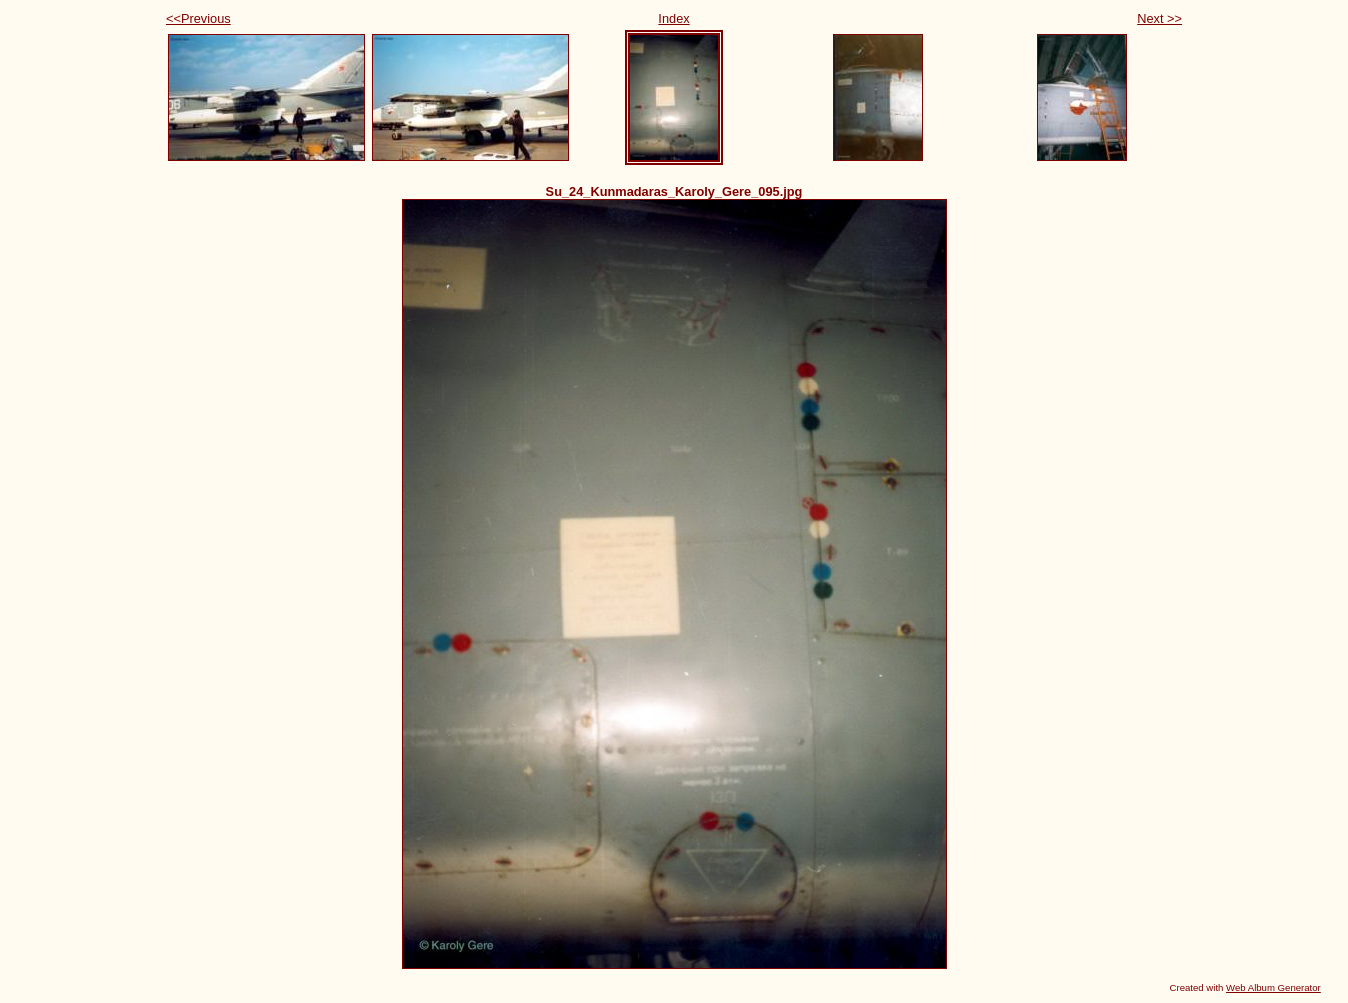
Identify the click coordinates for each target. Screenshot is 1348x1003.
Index (673, 18)
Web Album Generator (1273, 987)
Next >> (1159, 18)
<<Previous (198, 18)
